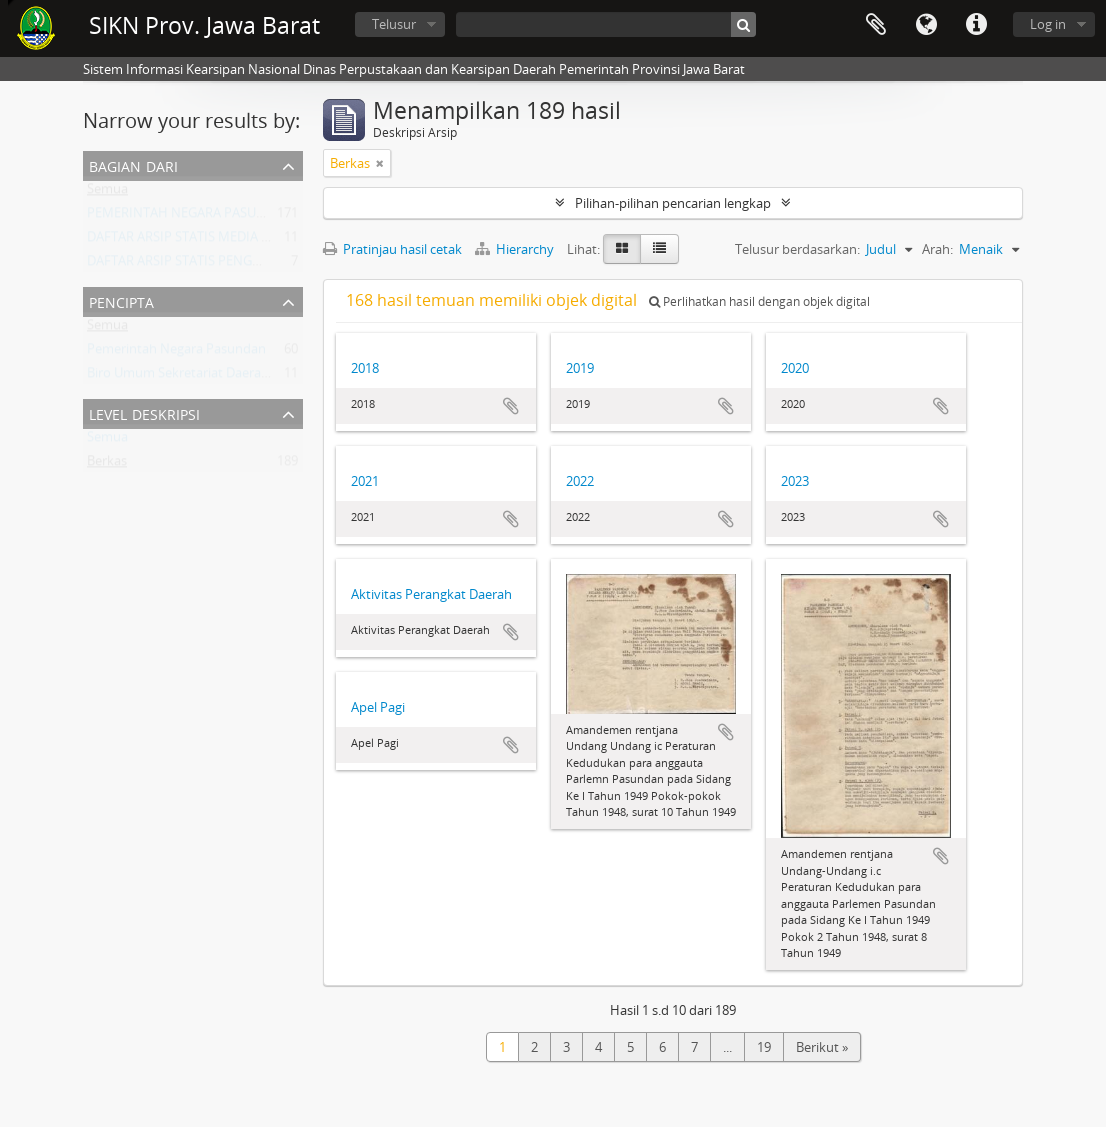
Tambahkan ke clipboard (511, 406)
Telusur (394, 24)
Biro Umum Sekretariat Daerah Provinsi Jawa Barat (236, 377)
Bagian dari (133, 164)
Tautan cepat (976, 25)
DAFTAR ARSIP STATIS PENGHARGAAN (200, 265)
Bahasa (926, 25)
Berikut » (822, 1047)
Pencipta (121, 300)
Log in (1048, 24)
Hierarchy (516, 249)
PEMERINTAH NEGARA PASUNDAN (190, 217)
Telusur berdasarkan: (797, 249)
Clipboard (876, 25)
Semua (107, 193)
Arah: (937, 249)
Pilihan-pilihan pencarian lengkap (673, 203)
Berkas (107, 465)
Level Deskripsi (144, 412)
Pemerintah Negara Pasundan (176, 353)
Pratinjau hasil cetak (392, 249)
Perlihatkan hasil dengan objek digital (759, 301)
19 (764, 1047)
